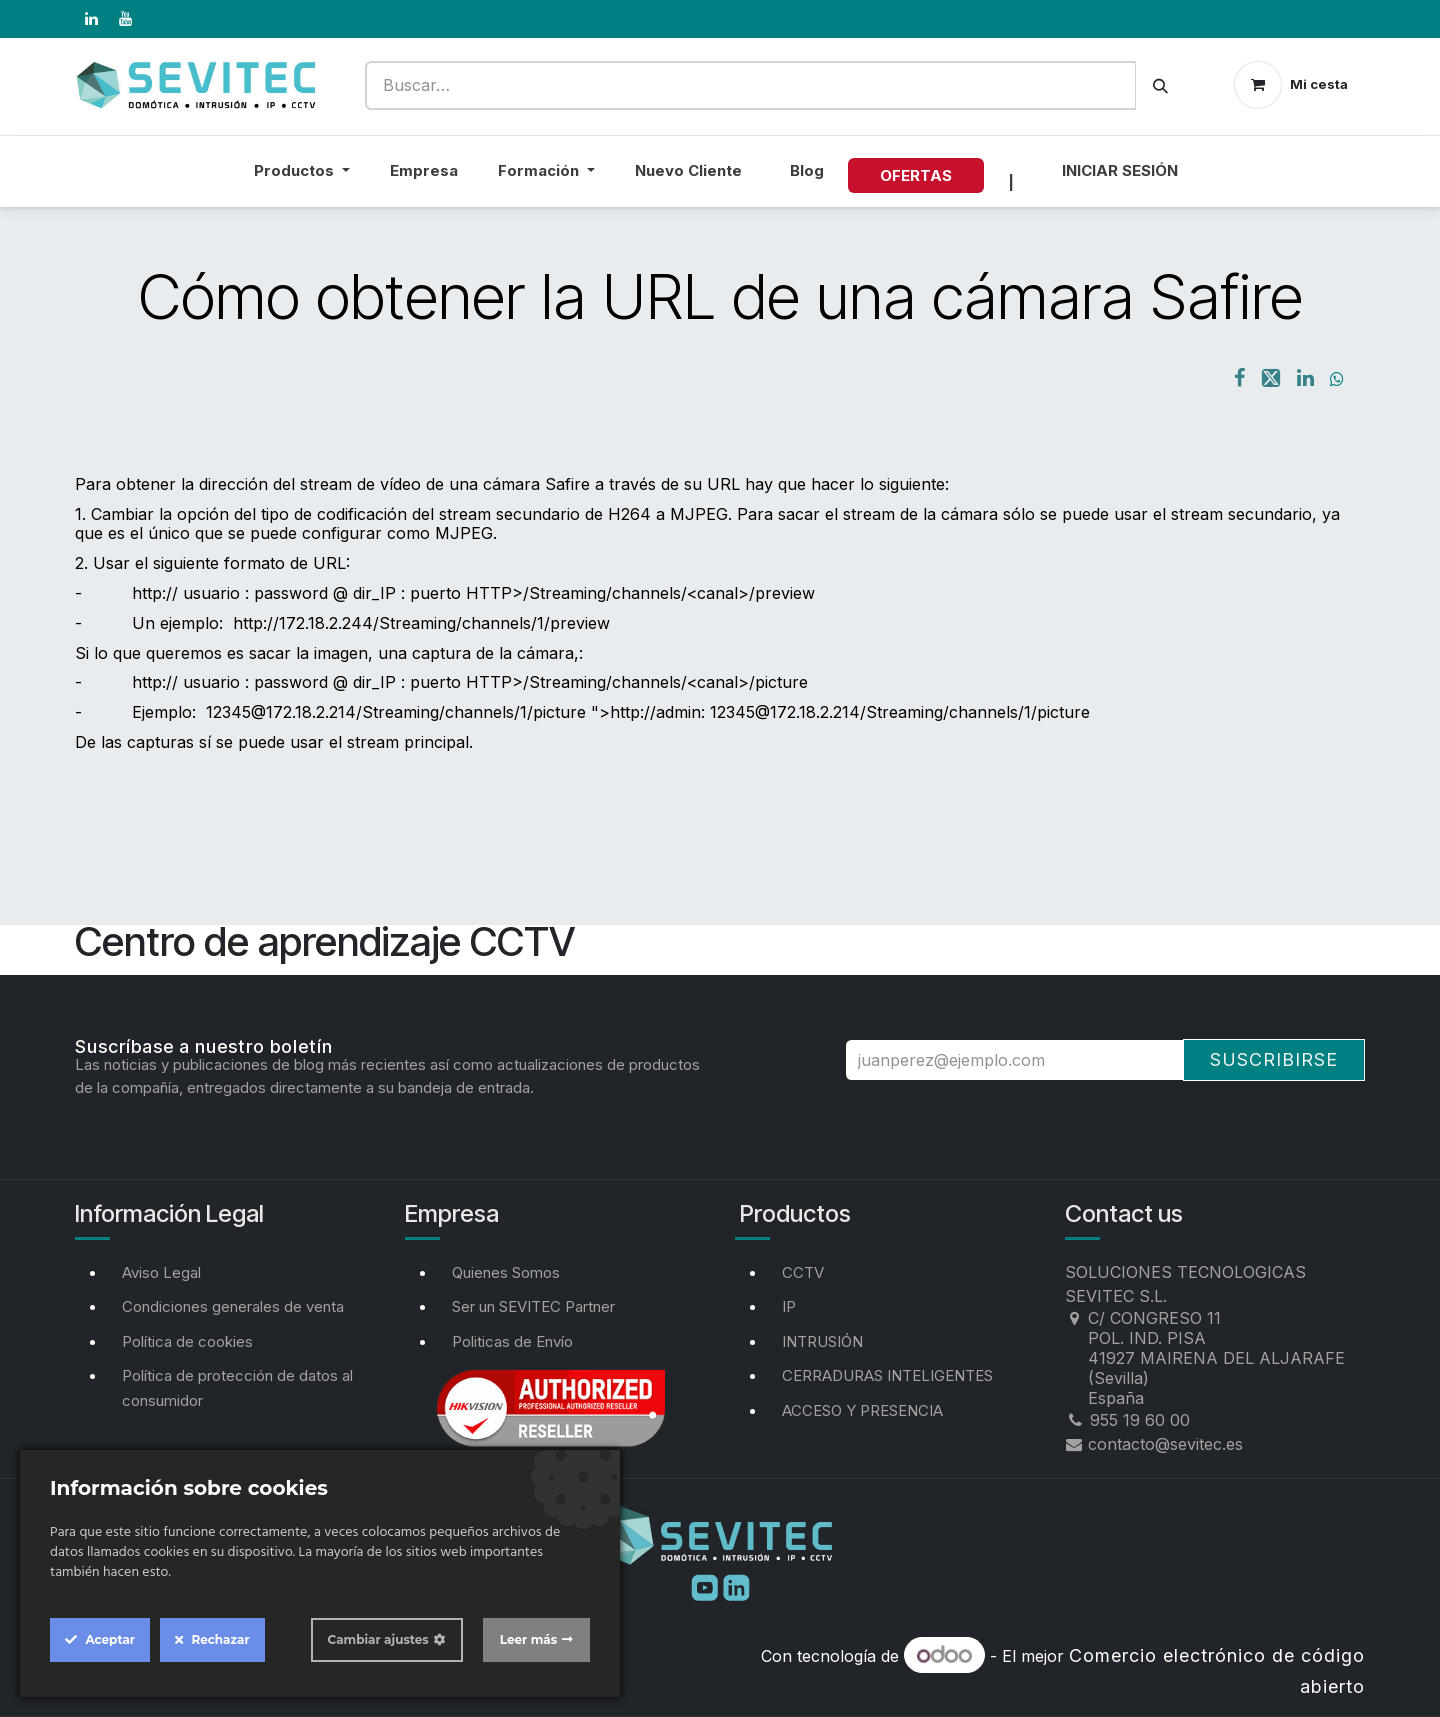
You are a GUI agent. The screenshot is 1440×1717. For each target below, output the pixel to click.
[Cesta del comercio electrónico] (1291, 85)
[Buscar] (1160, 85)
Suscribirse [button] (1274, 1059)
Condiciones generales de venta (233, 1306)
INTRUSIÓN (822, 1341)
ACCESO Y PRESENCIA (862, 1410)
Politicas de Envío (512, 1341)
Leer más (528, 1639)
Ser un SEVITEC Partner (533, 1306)
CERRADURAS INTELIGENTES (887, 1375)
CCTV (803, 1272)
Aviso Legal (161, 1272)
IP (789, 1306)
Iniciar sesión (1120, 170)
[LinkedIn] (91, 19)
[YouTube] (125, 19)
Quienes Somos (506, 1272)
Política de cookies (187, 1341)
